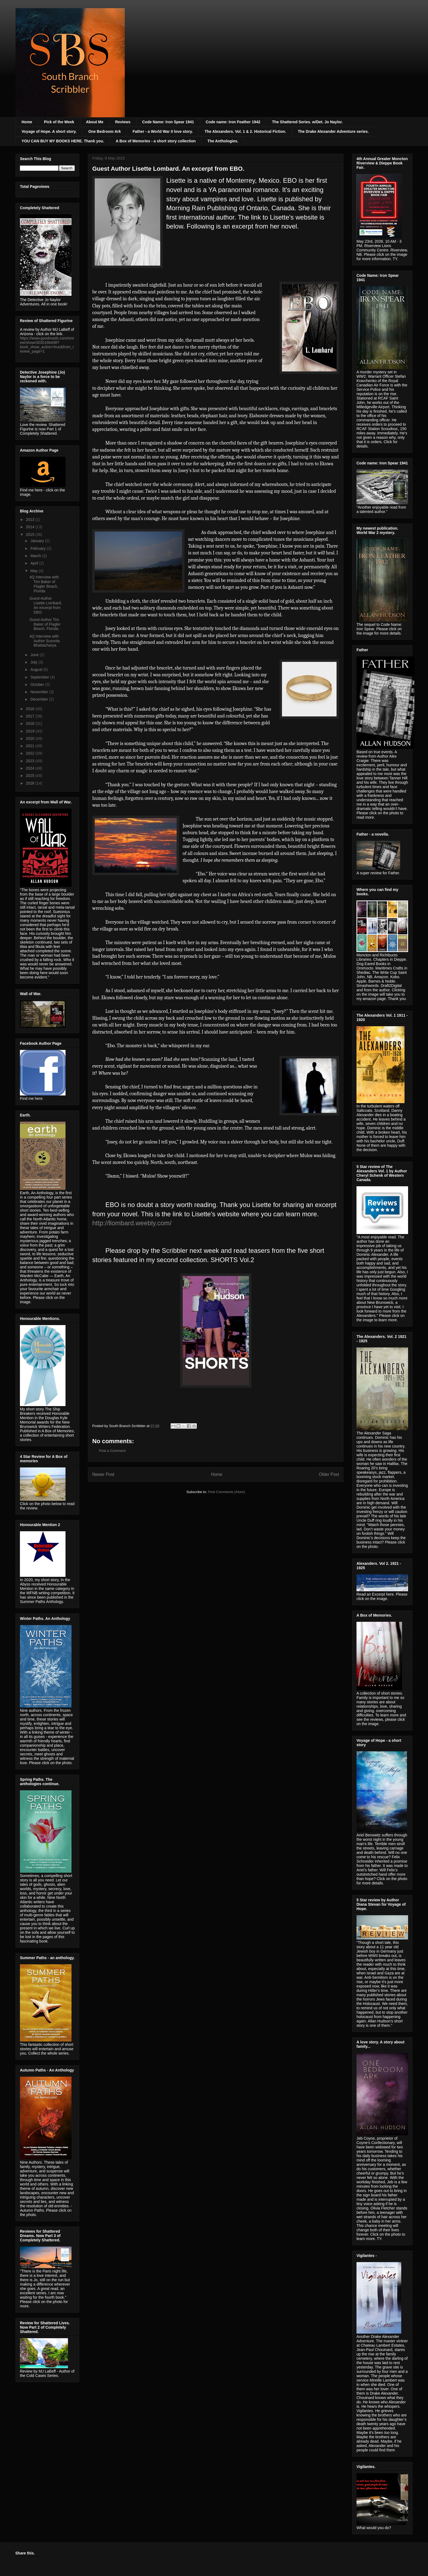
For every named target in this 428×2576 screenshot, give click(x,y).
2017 (30, 716)
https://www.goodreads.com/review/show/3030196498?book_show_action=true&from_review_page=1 (47, 344)
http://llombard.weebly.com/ (131, 1223)
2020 (30, 738)
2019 (30, 731)
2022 (30, 753)
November (39, 692)
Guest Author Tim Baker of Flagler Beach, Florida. (45, 624)
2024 (30, 768)
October (37, 684)
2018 (30, 723)
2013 (30, 519)
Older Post (329, 1474)
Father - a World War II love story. (163, 131)
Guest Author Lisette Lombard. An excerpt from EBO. (45, 605)
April (34, 563)
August (36, 669)
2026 (30, 783)
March (36, 556)
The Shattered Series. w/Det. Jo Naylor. (307, 122)
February (38, 548)
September (40, 677)
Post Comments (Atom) (226, 1492)
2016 (30, 709)
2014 (30, 527)
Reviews (122, 122)
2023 (30, 761)
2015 (30, 534)
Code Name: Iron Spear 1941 (168, 122)
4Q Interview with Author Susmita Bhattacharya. (44, 641)
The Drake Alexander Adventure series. (333, 131)
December (39, 699)
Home (27, 122)
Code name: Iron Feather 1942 (233, 122)
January (37, 541)
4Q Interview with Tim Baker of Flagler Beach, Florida (44, 584)
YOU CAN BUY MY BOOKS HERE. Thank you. (63, 141)
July (34, 662)
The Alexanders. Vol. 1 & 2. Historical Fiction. (245, 131)
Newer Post (103, 1474)
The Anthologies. (222, 141)
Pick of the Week (59, 122)
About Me (94, 122)
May (34, 571)
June (35, 655)
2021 (30, 746)
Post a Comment (112, 1451)
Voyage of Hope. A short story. (49, 131)
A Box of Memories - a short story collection (156, 141)
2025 (30, 775)
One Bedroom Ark (104, 131)
